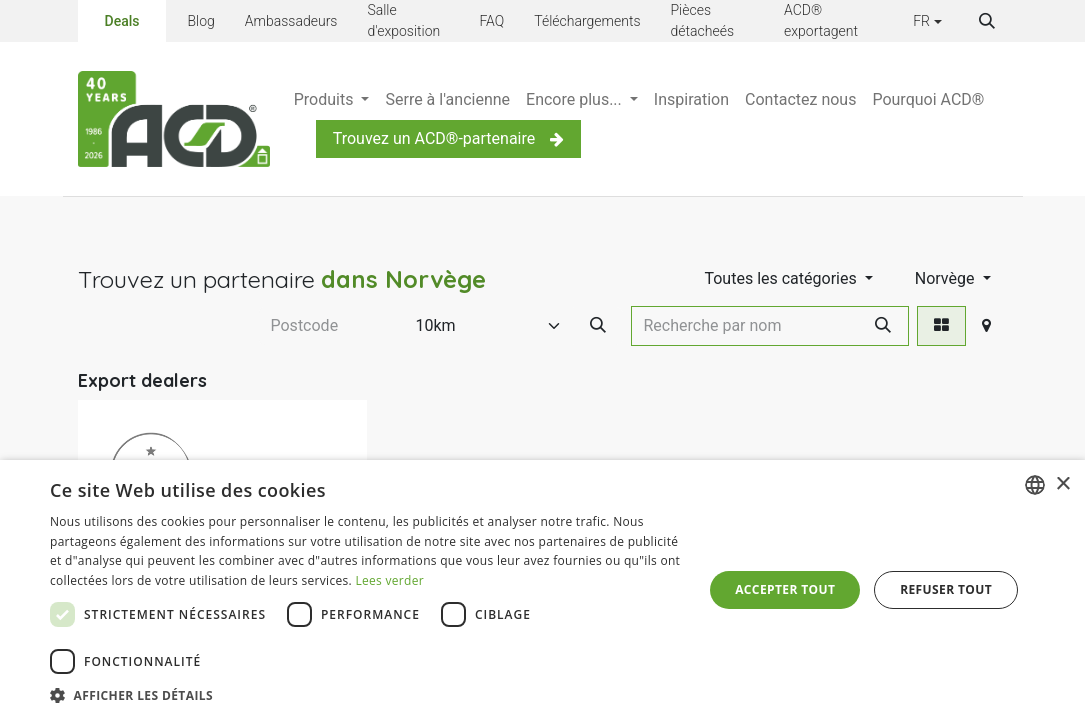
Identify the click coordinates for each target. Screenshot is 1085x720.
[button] (987, 21)
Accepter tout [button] (785, 589)
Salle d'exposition (403, 20)
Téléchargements (587, 21)
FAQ (491, 21)
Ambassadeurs (291, 21)
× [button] (1062, 484)
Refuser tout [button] (946, 589)
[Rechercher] (883, 326)
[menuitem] (332, 100)
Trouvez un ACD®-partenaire (449, 138)
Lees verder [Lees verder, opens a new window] (389, 580)
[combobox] (1035, 485)
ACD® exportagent (821, 20)
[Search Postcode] (598, 326)
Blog (200, 21)
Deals (122, 20)
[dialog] (542, 590)
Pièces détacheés (703, 20)
